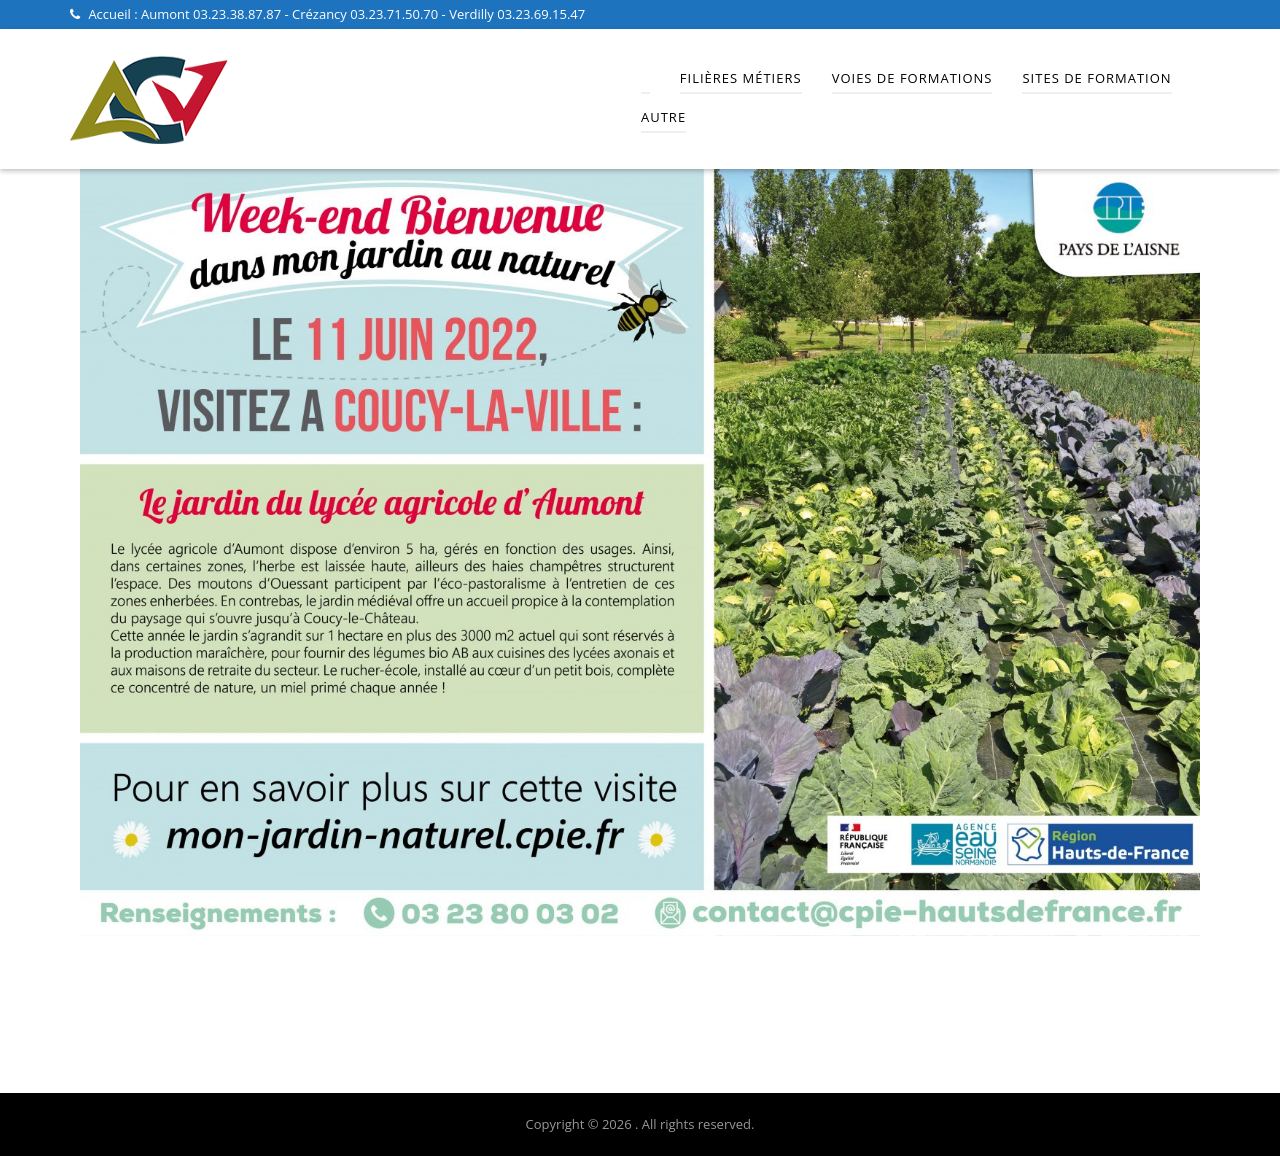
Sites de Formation (1096, 78)
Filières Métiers (741, 78)
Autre (663, 117)
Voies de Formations (912, 78)
